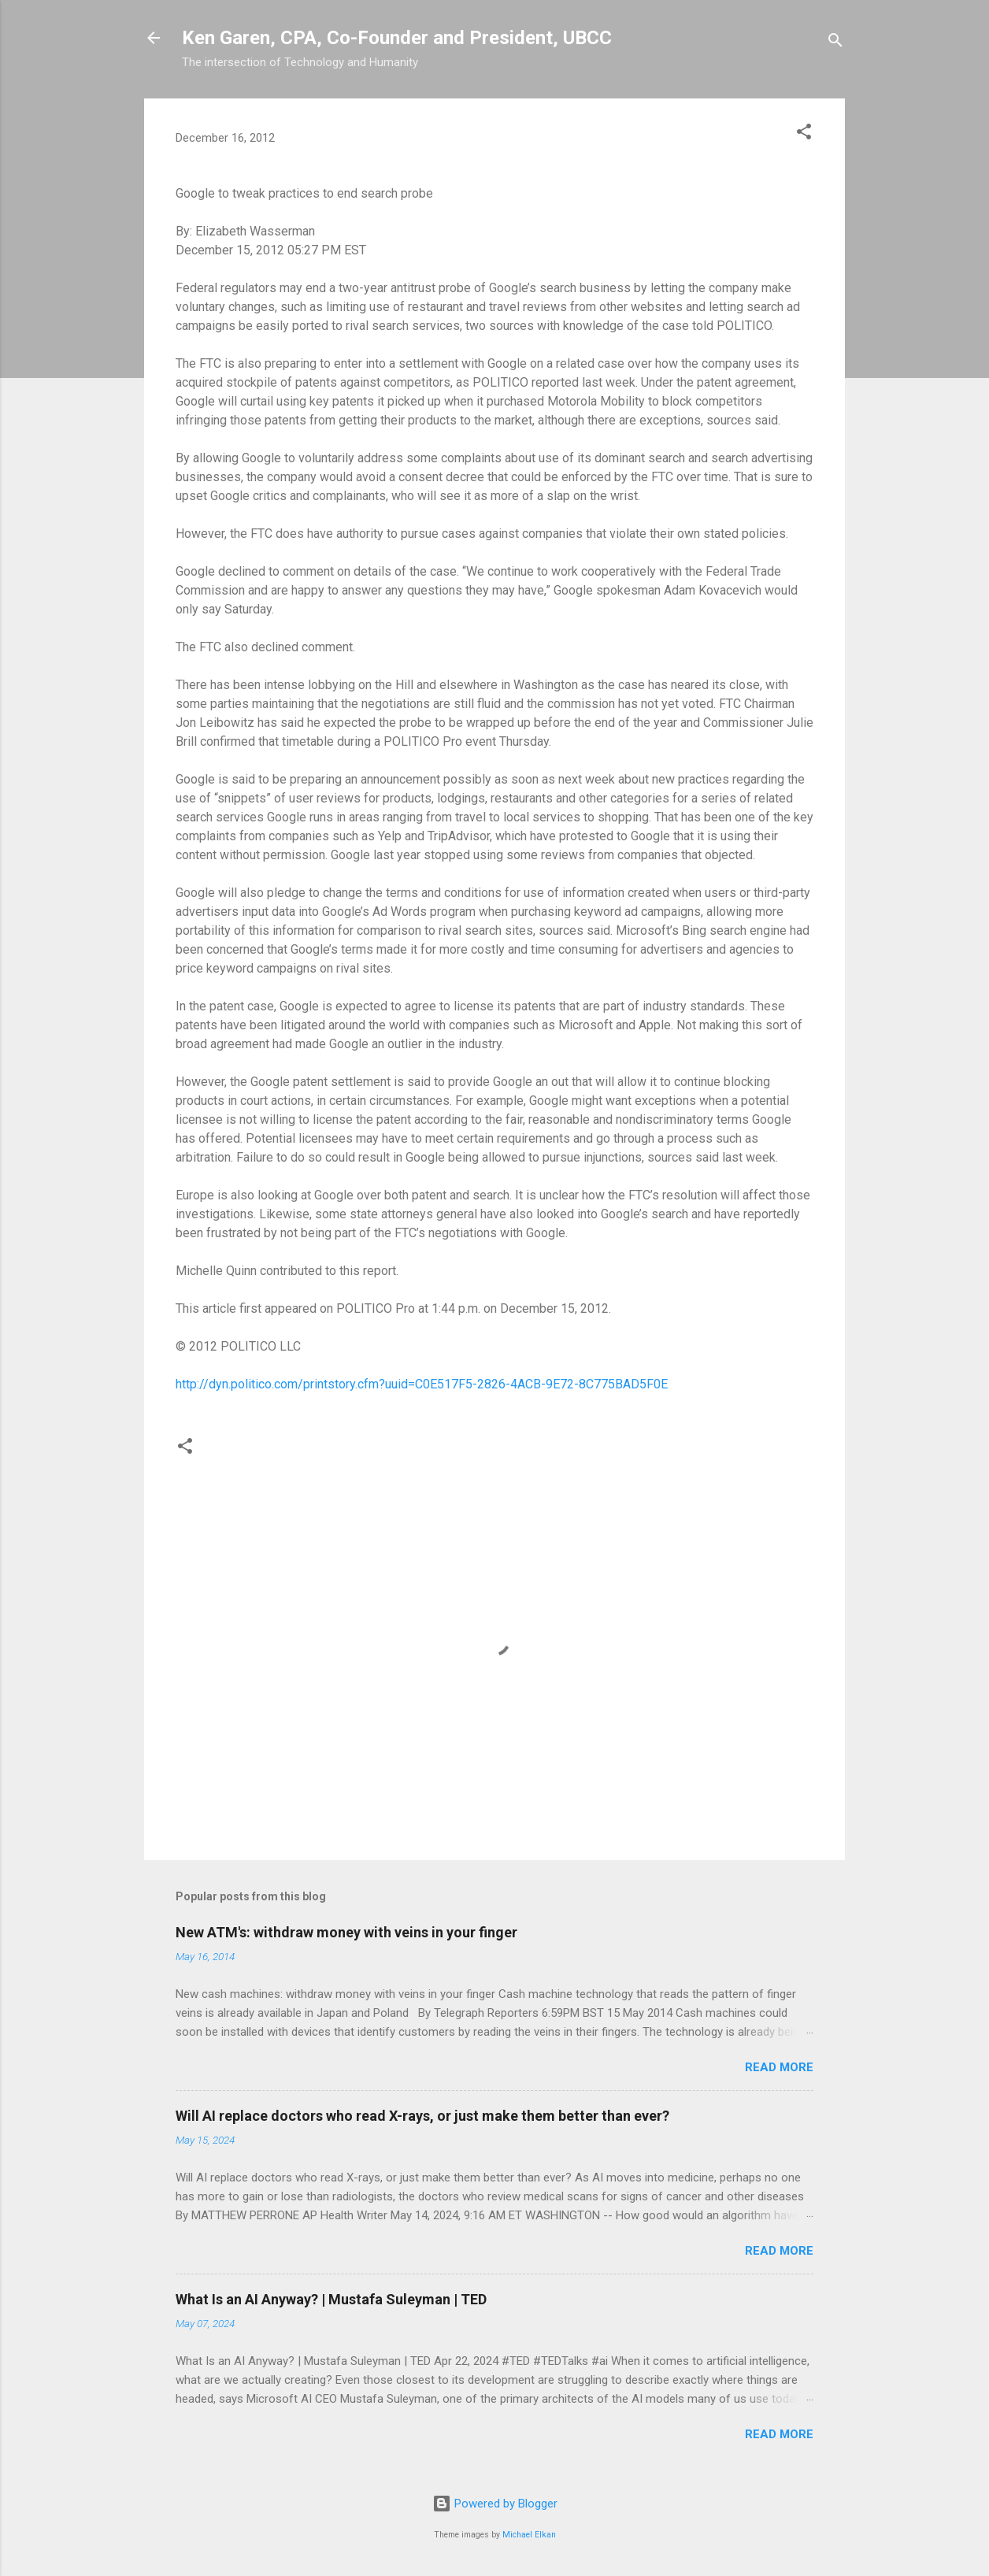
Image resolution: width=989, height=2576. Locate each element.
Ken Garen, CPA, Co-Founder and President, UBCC (397, 38)
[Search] (835, 43)
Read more (779, 2067)
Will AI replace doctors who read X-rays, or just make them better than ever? (422, 2115)
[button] (804, 134)
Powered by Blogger (494, 2503)
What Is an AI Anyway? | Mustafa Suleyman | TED (331, 2299)
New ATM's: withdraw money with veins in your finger (346, 1932)
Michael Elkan (529, 2535)
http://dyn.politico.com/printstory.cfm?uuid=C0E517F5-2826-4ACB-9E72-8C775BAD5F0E (422, 1384)
